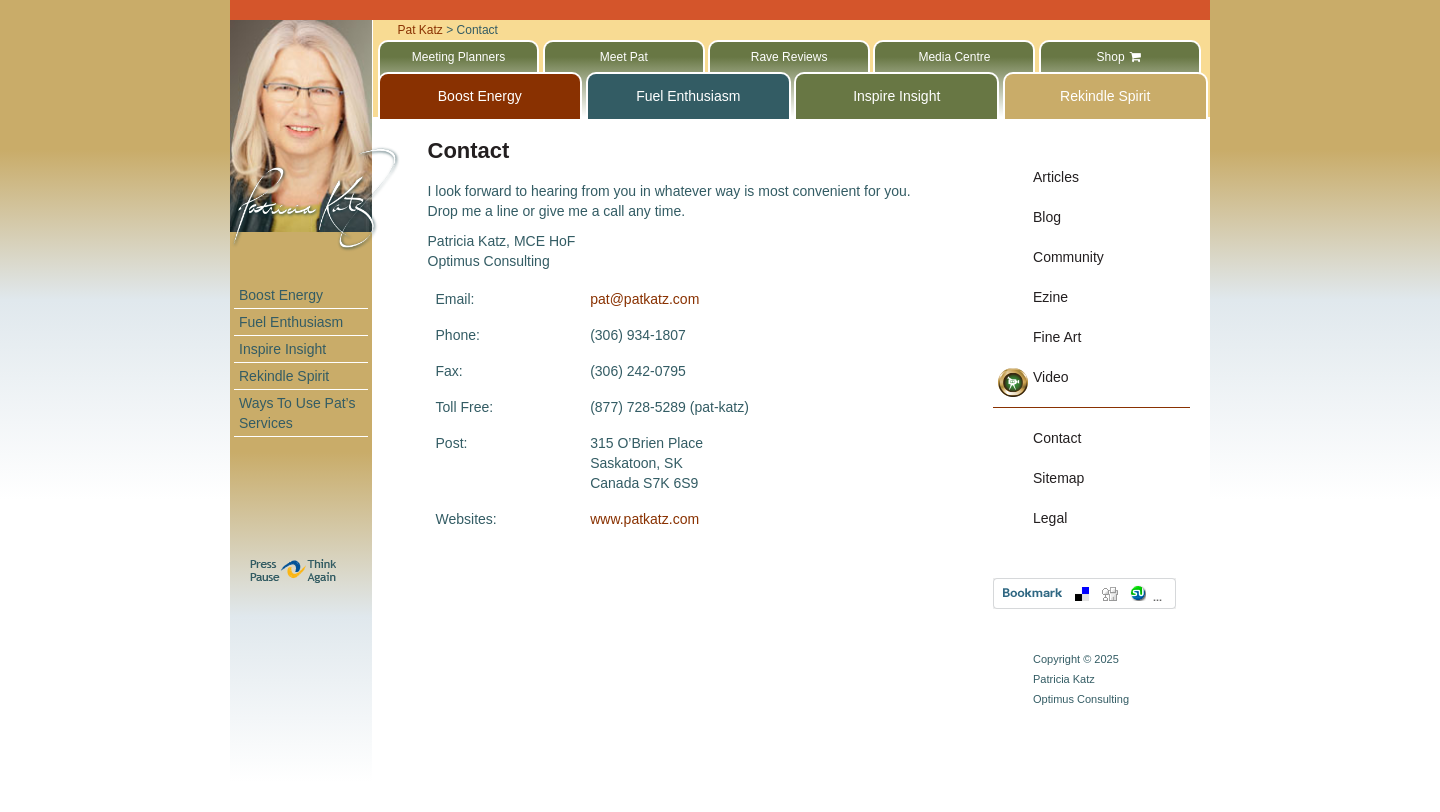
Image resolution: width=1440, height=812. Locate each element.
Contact (1057, 438)
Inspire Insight (282, 349)
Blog (1047, 217)
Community (1068, 257)
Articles (1056, 177)
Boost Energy (281, 295)
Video (1051, 377)
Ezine (1050, 297)
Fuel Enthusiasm (291, 322)
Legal (1050, 518)
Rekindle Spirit (284, 376)
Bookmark (1084, 593)
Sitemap (1058, 478)
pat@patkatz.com (644, 299)
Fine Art (1057, 337)
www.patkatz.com (644, 519)
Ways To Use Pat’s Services (297, 413)
